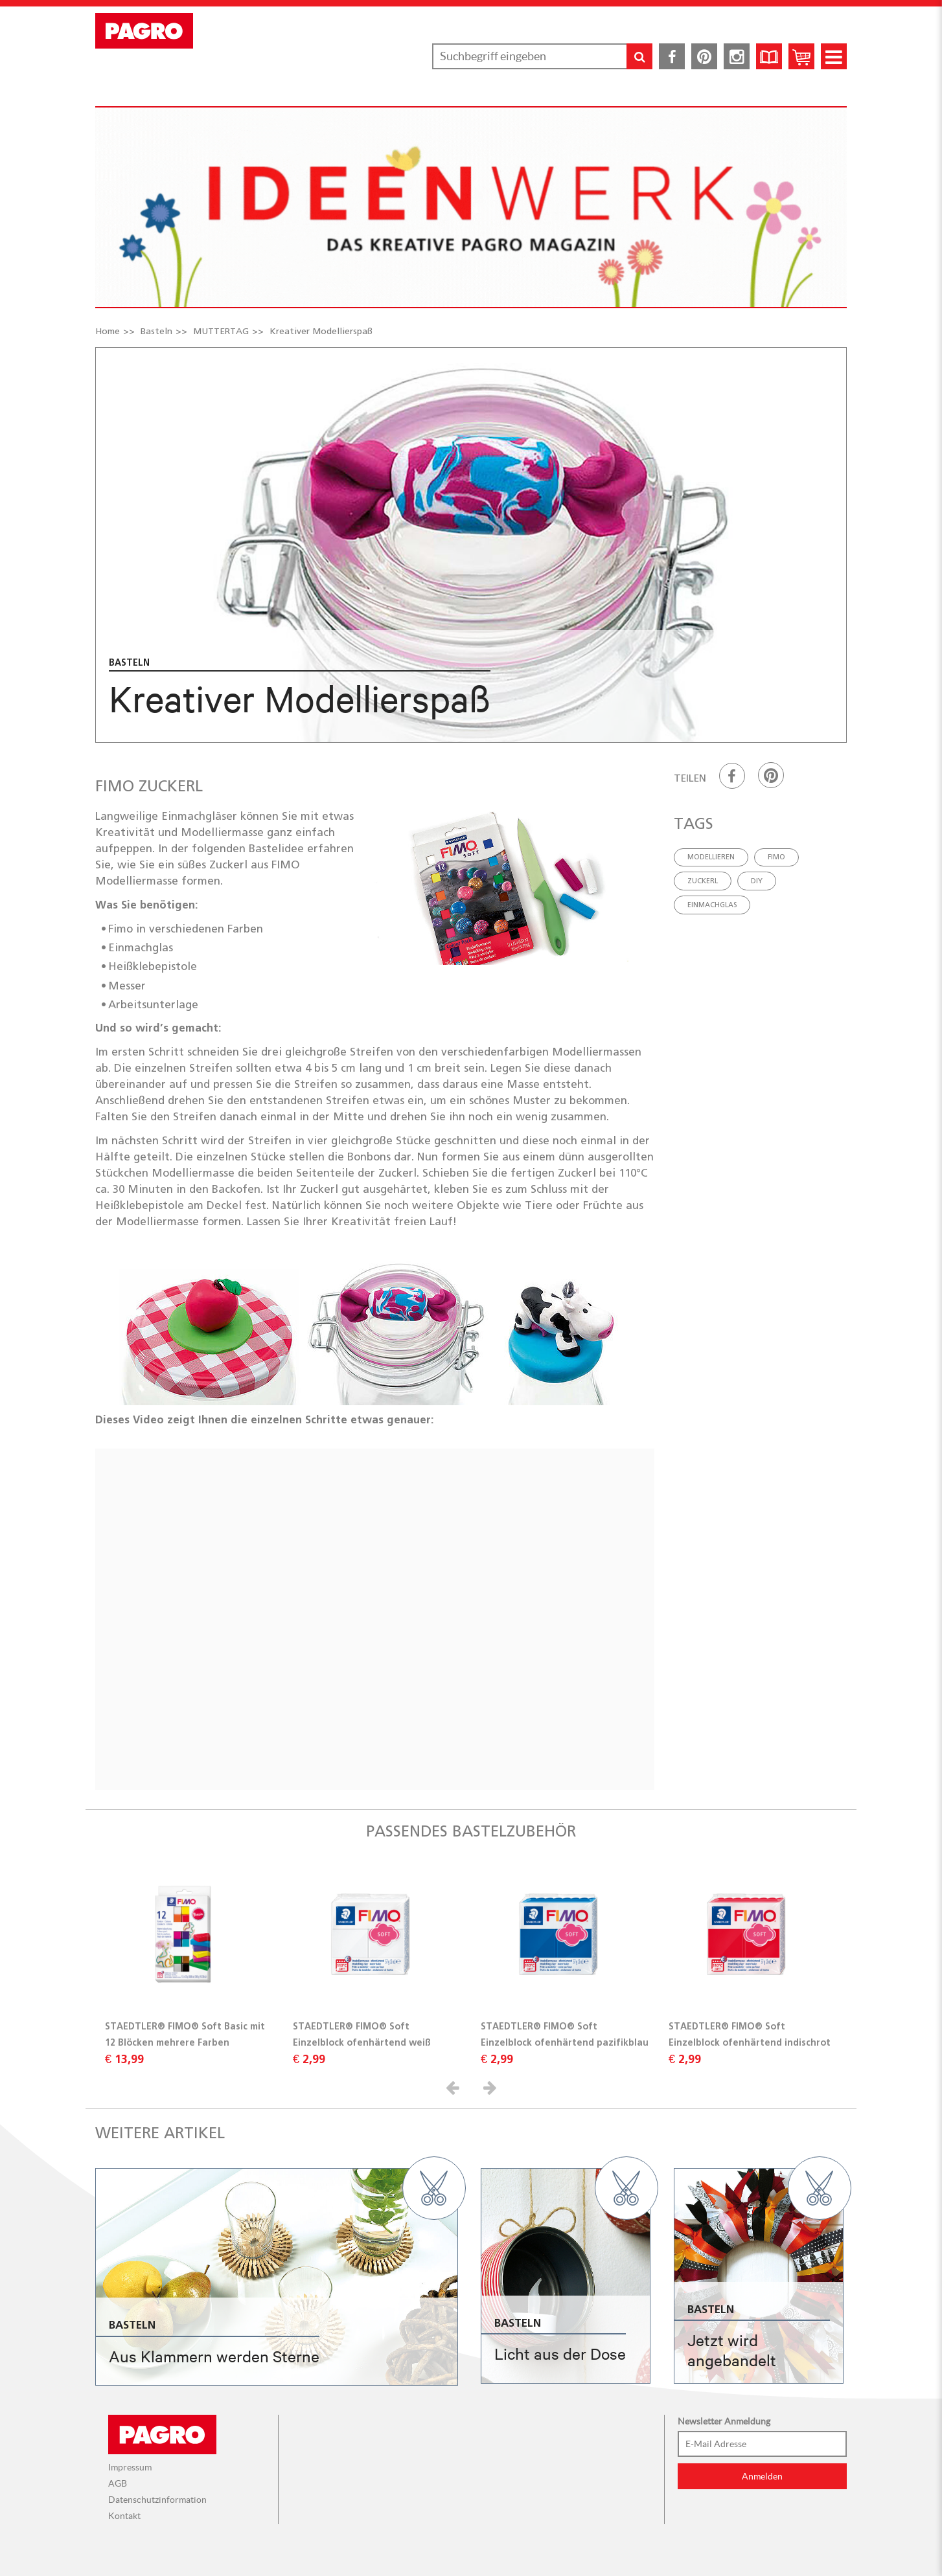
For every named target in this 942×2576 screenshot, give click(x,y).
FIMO (776, 857)
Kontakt (124, 2516)
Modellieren (711, 857)
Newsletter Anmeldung (724, 2421)
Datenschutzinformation (157, 2499)
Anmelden (762, 2476)
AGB (117, 2483)
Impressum (130, 2467)
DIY (757, 881)
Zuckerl (702, 881)
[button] (455, 2087)
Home (107, 331)
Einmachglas (712, 905)
